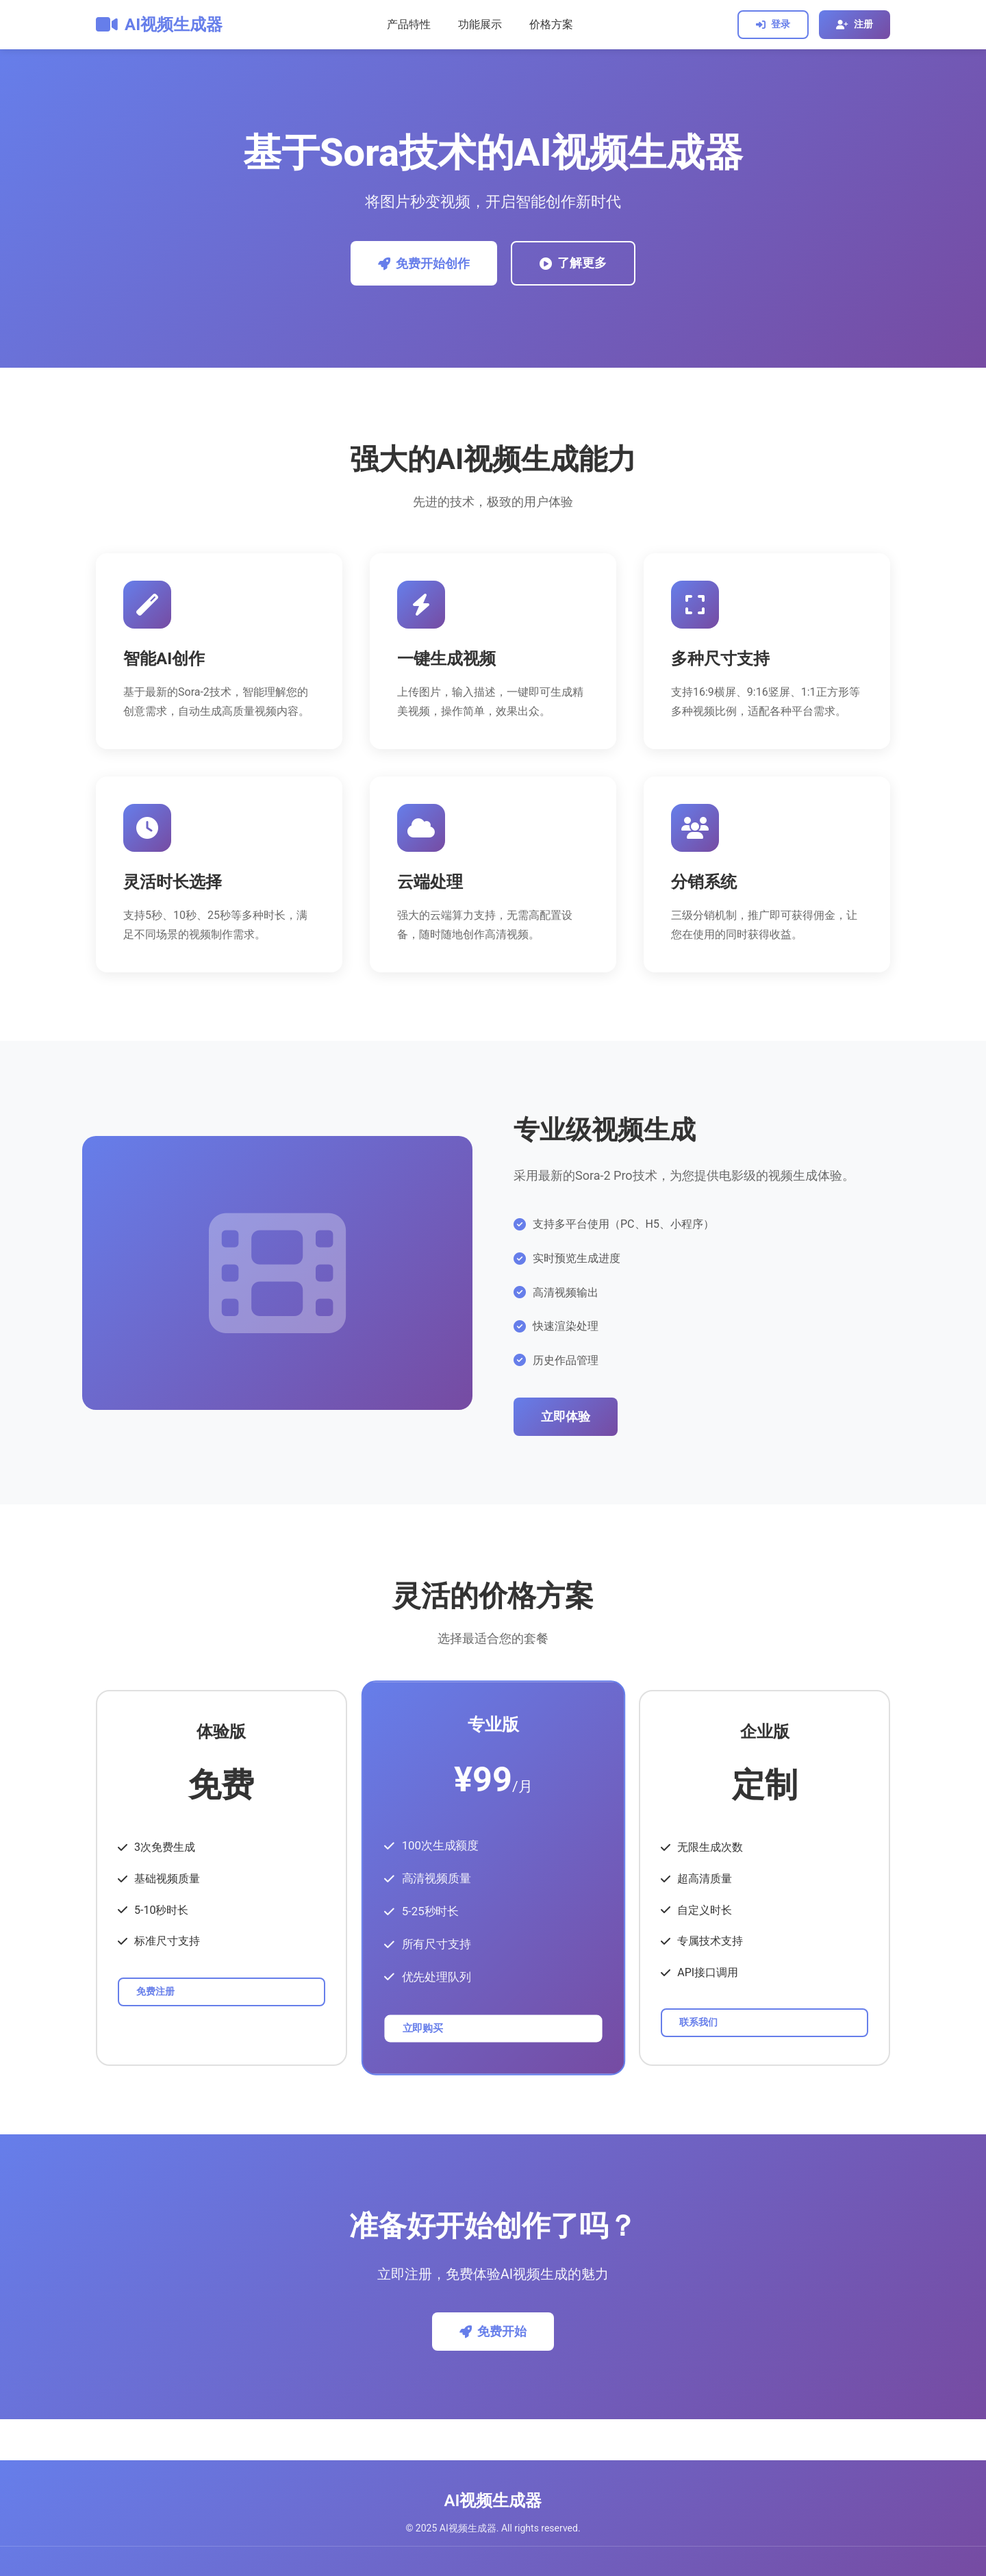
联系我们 (698, 2022)
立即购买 (422, 2028)
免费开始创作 (424, 263)
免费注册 (155, 1991)
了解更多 (573, 262)
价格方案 (551, 24)
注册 (854, 23)
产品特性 (409, 24)
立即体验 (565, 1417)
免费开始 (493, 2331)
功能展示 (480, 24)
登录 (773, 23)
